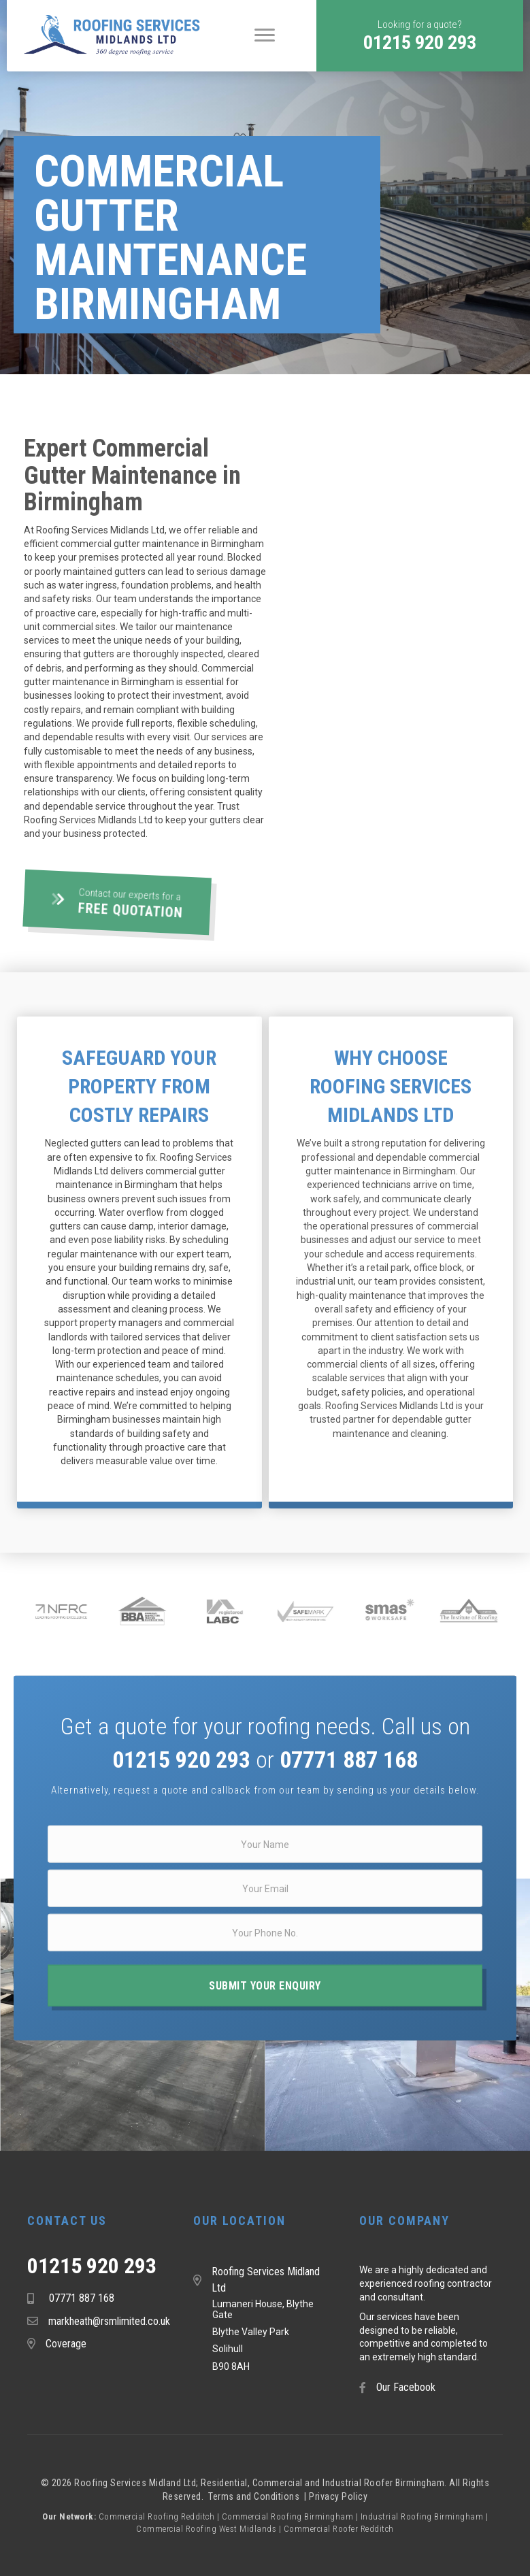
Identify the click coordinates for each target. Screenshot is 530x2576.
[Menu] (264, 35)
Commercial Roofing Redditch (157, 2516)
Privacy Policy (338, 2496)
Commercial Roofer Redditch (339, 2529)
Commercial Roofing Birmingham (288, 2516)
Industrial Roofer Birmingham (383, 2482)
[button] (419, 35)
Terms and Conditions (255, 2496)
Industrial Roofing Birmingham (422, 2516)
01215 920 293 (91, 2266)
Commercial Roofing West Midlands (206, 2529)
